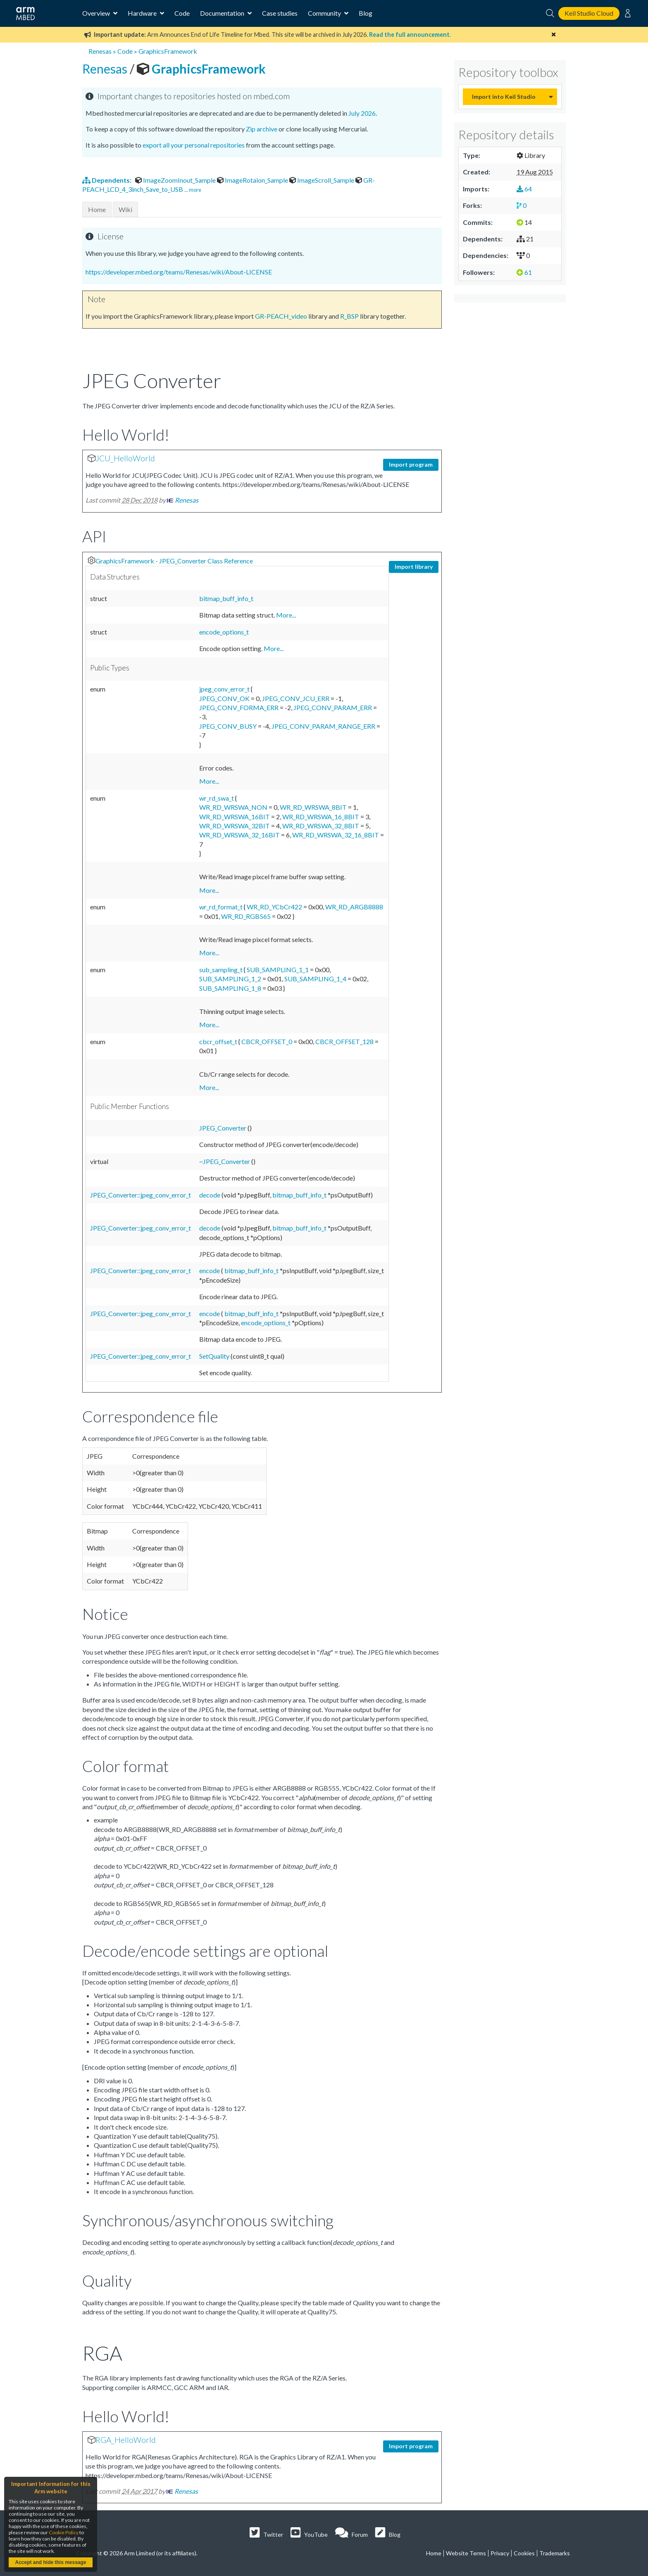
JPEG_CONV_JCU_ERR (296, 698)
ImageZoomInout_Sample (176, 180)
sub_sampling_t (221, 969)
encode (210, 1270)
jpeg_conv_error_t (225, 689)
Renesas (100, 51)
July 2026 (362, 113)
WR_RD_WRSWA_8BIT (314, 807)
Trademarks (554, 2553)
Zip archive (261, 129)
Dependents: (107, 180)
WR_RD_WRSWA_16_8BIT (321, 817)
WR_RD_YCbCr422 (275, 907)
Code (182, 13)
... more (192, 189)
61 (524, 272)
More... (286, 615)
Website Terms (466, 2553)
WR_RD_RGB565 (246, 916)
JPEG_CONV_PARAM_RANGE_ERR (324, 726)
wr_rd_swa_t (217, 798)
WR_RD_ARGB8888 (354, 907)
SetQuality (215, 1356)
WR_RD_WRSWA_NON (234, 807)
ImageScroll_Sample (322, 180)
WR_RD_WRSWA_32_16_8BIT (336, 835)
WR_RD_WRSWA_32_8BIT (321, 826)
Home (97, 209)
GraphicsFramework (167, 51)
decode (210, 1195)
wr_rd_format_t (221, 907)
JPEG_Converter (223, 1128)
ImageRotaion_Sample (253, 180)
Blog (365, 13)
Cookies (524, 2553)
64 (524, 189)
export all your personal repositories (194, 145)
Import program (411, 464)
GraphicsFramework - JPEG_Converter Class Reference (174, 561)
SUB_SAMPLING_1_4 (316, 979)
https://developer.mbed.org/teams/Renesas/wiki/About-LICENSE (179, 272)
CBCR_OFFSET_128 (345, 1041)
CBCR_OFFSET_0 (267, 1041)
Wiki (125, 209)
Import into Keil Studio (504, 96)
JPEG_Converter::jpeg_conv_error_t (140, 1195)
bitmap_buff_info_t (226, 598)
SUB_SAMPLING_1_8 (230, 988)
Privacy (500, 2553)
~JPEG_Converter (225, 1161)
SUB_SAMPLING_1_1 (278, 969)
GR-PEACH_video (281, 316)
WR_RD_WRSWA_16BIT (235, 817)
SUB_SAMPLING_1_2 (230, 979)
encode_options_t (224, 632)
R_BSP (349, 316)
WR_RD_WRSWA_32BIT (235, 826)
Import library (414, 566)
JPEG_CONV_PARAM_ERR (333, 707)
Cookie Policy (64, 2532)
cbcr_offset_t (218, 1041)
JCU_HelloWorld (125, 458)
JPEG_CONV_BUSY (228, 726)
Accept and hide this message (50, 2562)
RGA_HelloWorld (125, 2440)
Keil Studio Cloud (589, 13)
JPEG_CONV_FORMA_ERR (239, 707)
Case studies (280, 13)
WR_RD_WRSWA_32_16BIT (240, 835)
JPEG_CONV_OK (225, 698)
